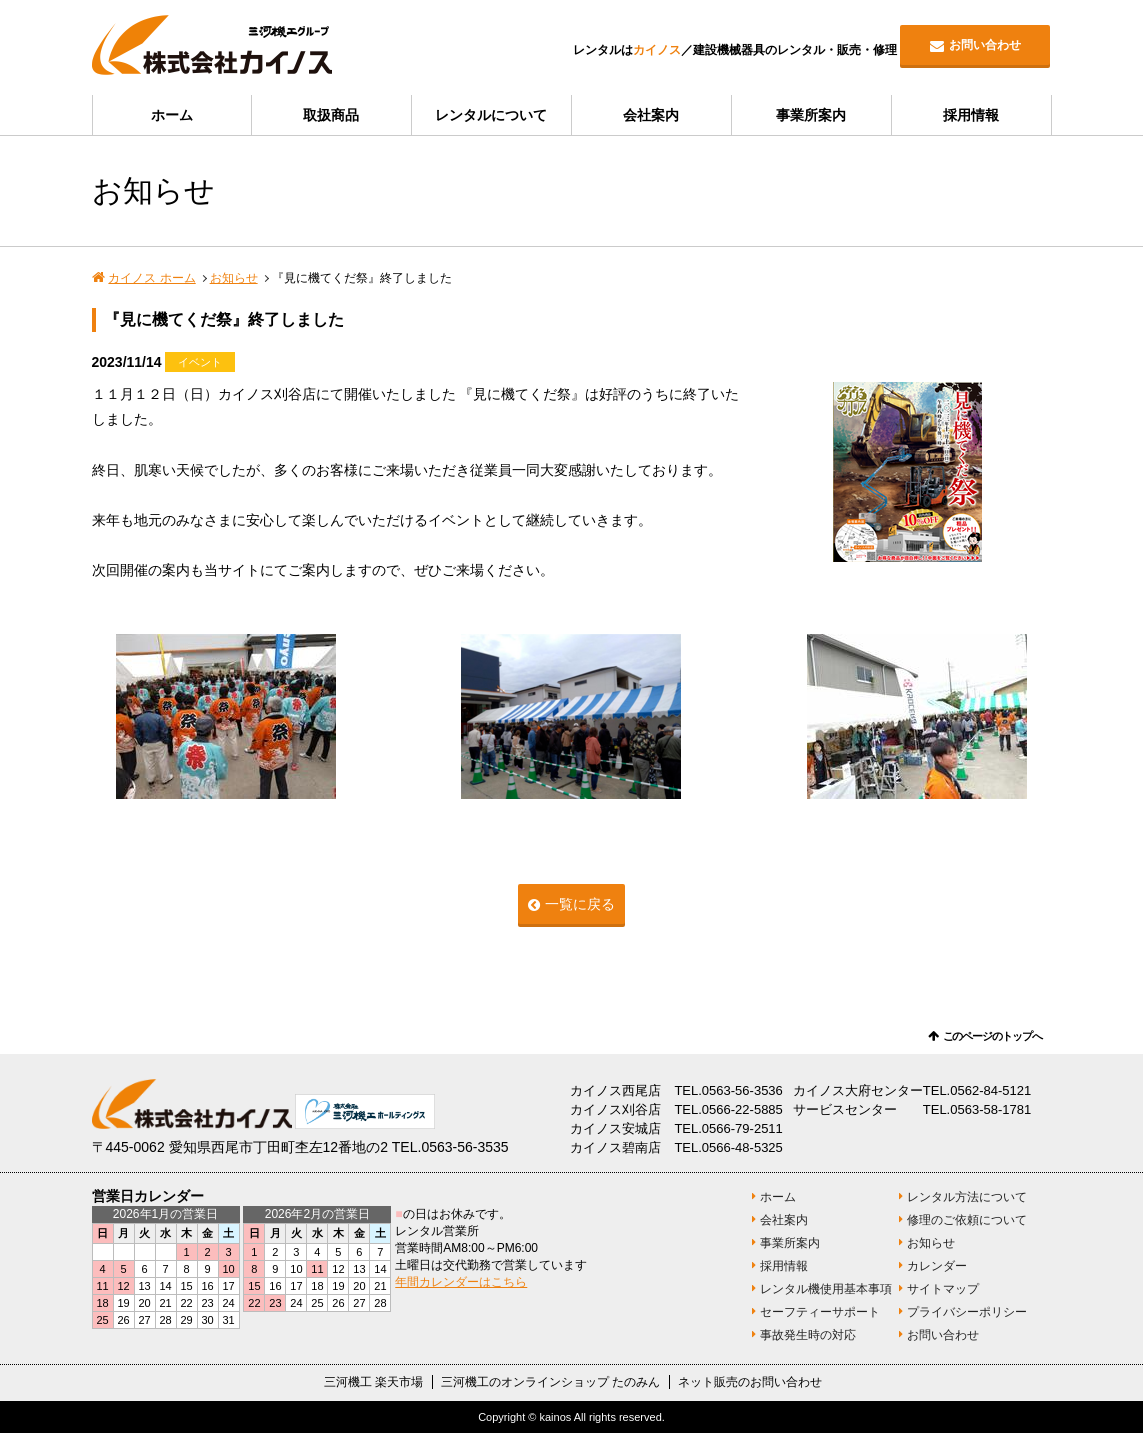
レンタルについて (491, 115)
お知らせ (234, 278)
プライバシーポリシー (967, 1312)
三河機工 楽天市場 (373, 1382)
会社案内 (651, 115)
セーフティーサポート (820, 1312)
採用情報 (971, 115)
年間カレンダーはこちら (461, 1282)
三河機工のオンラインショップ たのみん (550, 1382)
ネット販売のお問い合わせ (750, 1382)
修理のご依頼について (967, 1220)
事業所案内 (811, 115)
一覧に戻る (580, 904)
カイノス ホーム (151, 278)
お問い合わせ (985, 45)
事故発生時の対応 (808, 1335)
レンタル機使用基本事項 (826, 1289)
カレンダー (937, 1266)
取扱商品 (331, 115)
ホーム (172, 115)
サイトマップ (943, 1289)
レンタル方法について (967, 1197)
